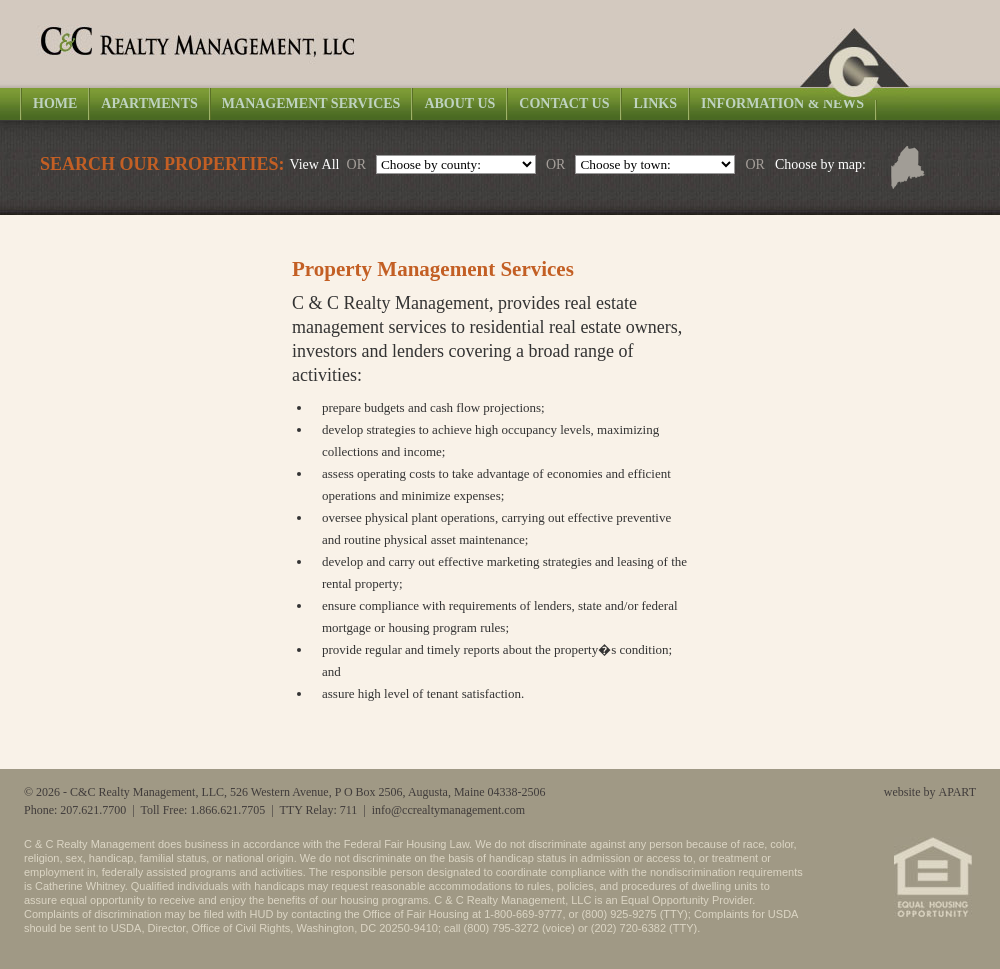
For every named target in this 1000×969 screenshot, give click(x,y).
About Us (459, 103)
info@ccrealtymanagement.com (448, 810)
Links (655, 103)
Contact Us (564, 103)
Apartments (149, 103)
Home (55, 103)
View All (314, 164)
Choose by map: (820, 164)
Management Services (311, 103)
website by (930, 792)
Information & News (782, 103)
